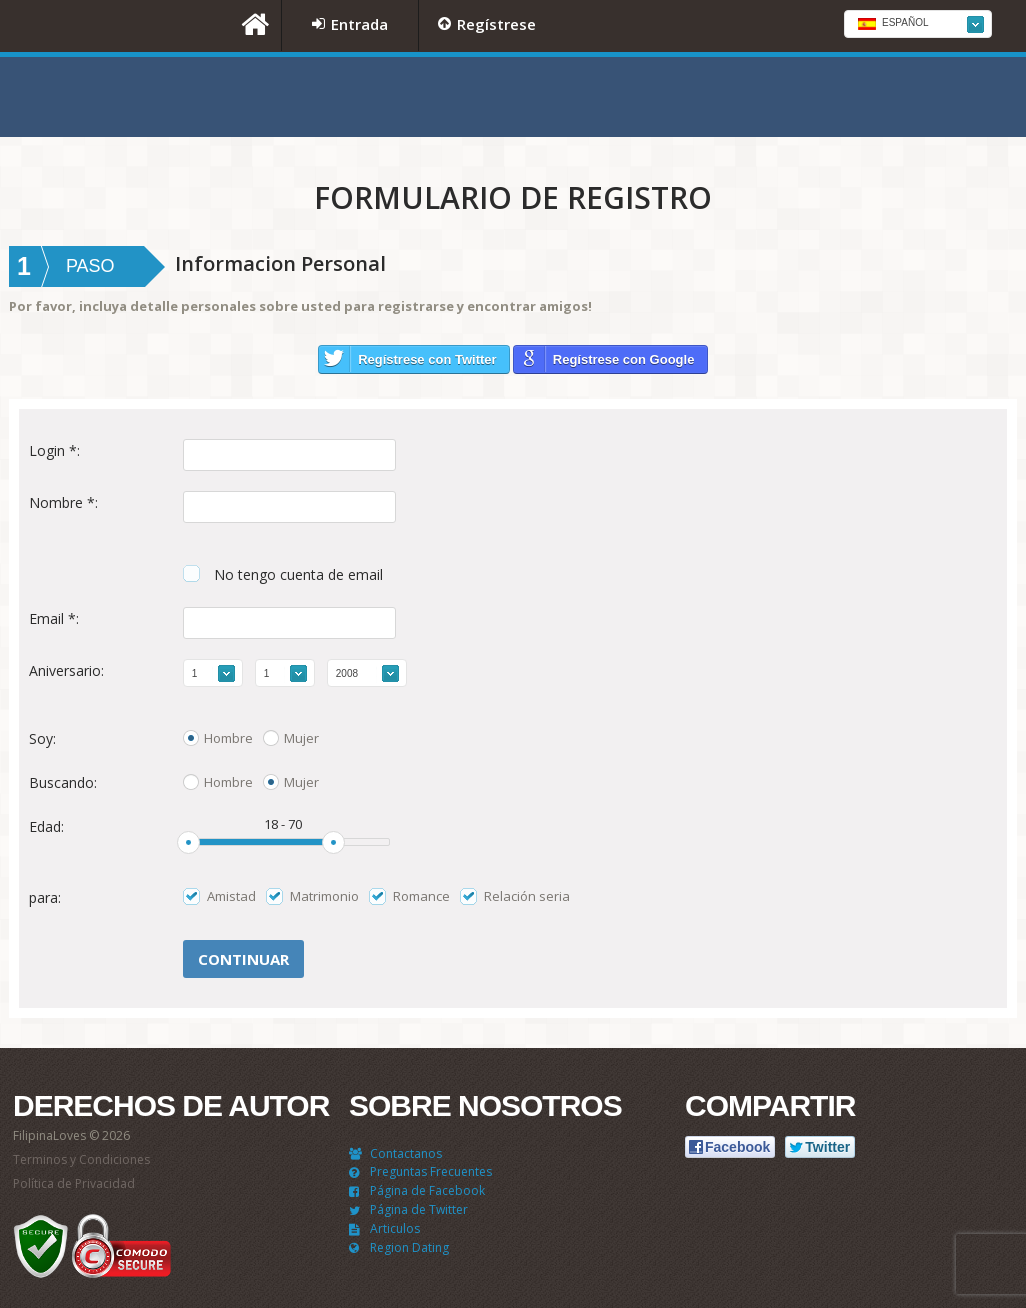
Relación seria (527, 896)
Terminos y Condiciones (81, 1159)
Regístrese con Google (624, 359)
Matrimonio (324, 896)
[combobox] (918, 24)
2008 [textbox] (347, 673)
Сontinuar (243, 959)
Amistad (231, 896)
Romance (421, 896)
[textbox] (918, 25)
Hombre (228, 738)
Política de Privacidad (74, 1183)
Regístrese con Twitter (427, 359)
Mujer (301, 738)
